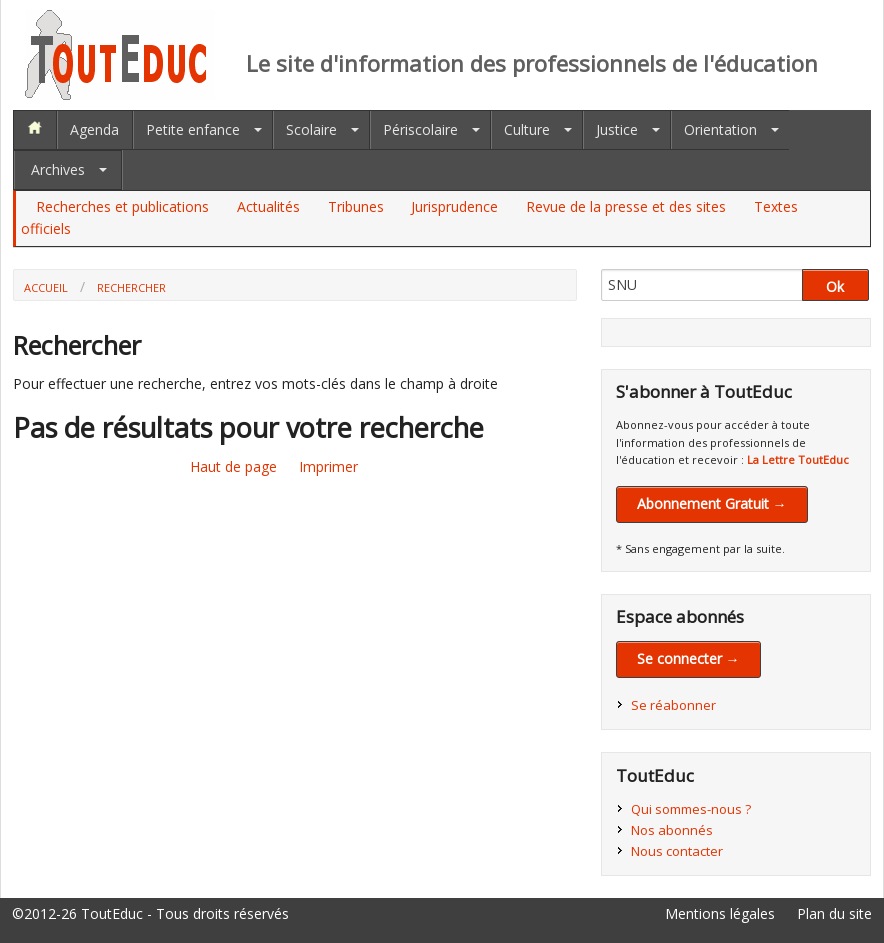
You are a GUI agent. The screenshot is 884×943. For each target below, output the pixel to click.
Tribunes (356, 206)
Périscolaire (420, 129)
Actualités (268, 206)
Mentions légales (720, 913)
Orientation (720, 129)
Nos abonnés (672, 830)
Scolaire (311, 129)
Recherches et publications (122, 206)
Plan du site (834, 913)
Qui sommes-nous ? (691, 809)
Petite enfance (193, 129)
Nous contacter (677, 851)
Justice (617, 129)
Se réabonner (673, 705)
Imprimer (328, 466)
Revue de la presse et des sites (626, 206)
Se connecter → (688, 658)
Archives (58, 169)
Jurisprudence (454, 206)
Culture (527, 129)
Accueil (46, 287)
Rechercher (131, 287)
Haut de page (233, 466)
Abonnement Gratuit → (712, 503)
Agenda (94, 129)
